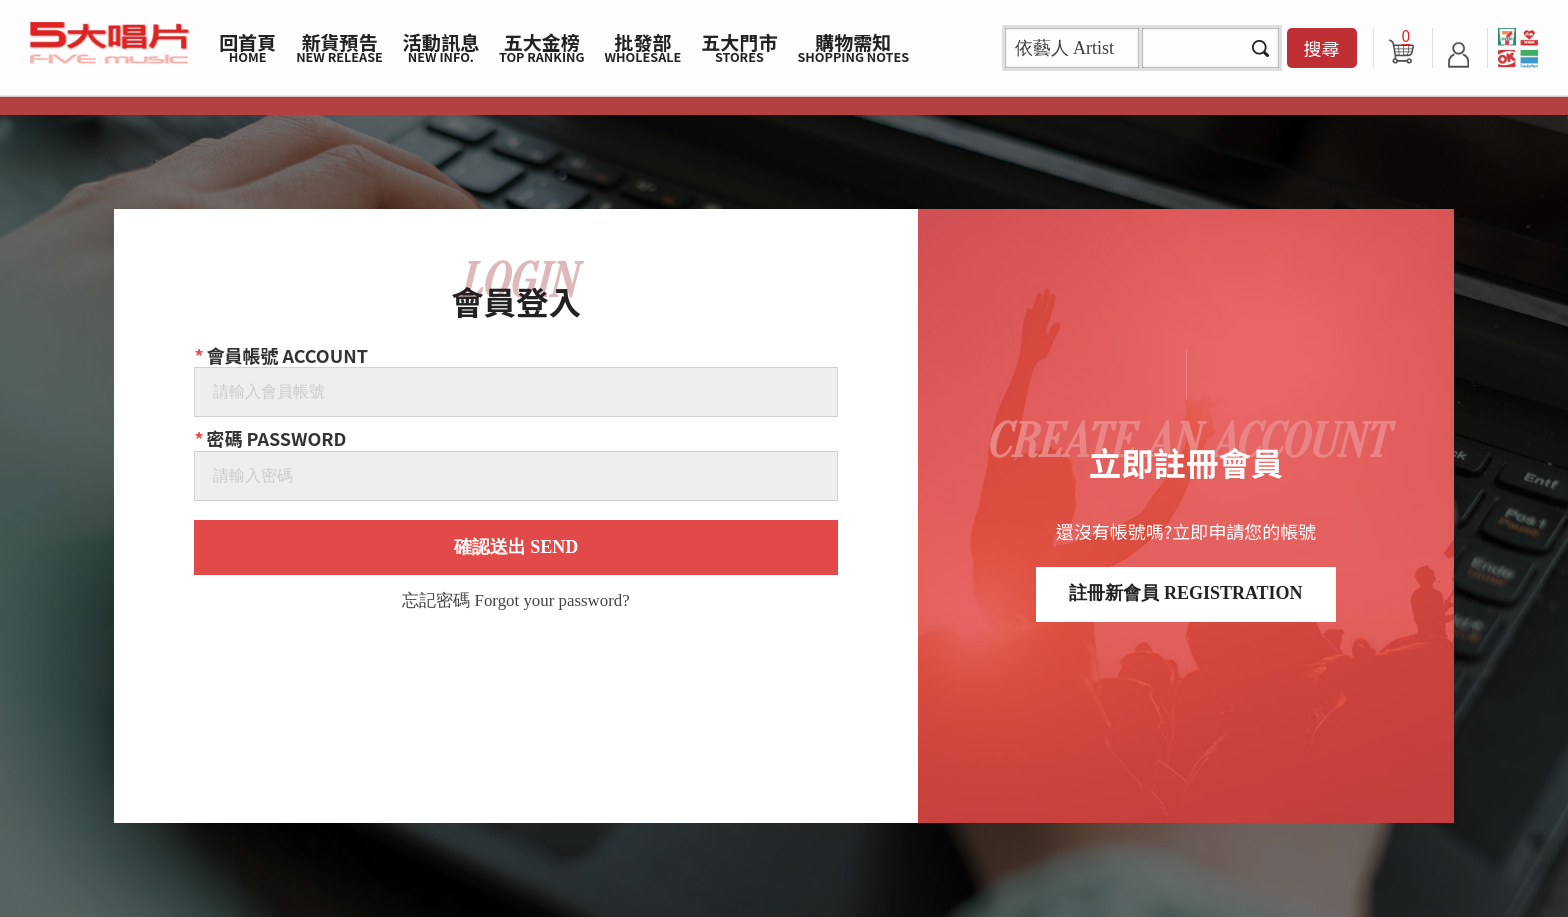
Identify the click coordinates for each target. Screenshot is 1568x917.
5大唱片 (110, 43)
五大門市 (739, 47)
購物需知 (853, 47)
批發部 (643, 47)
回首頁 (247, 47)
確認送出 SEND (516, 547)
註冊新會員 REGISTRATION (1185, 593)
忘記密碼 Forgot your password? (515, 601)
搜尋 (1322, 48)
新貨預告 (339, 47)
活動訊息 (441, 47)
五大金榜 (542, 47)
